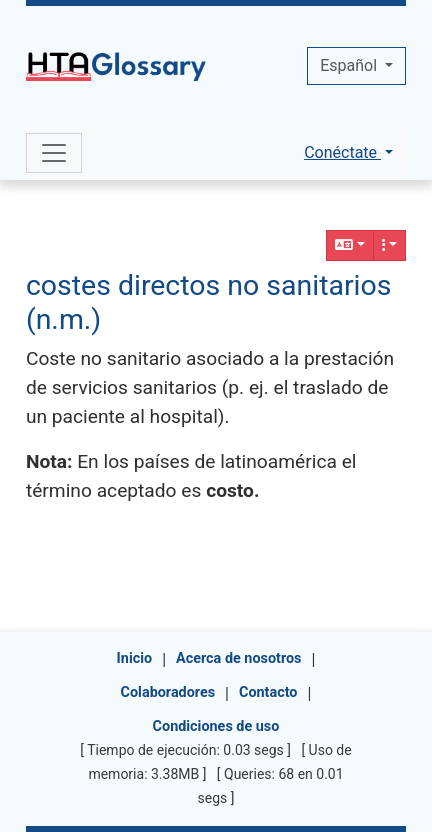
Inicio (135, 658)
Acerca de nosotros (238, 658)
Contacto (268, 692)
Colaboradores (168, 692)
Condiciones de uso (216, 726)
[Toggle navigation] (54, 153)
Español (350, 65)
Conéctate (342, 152)
